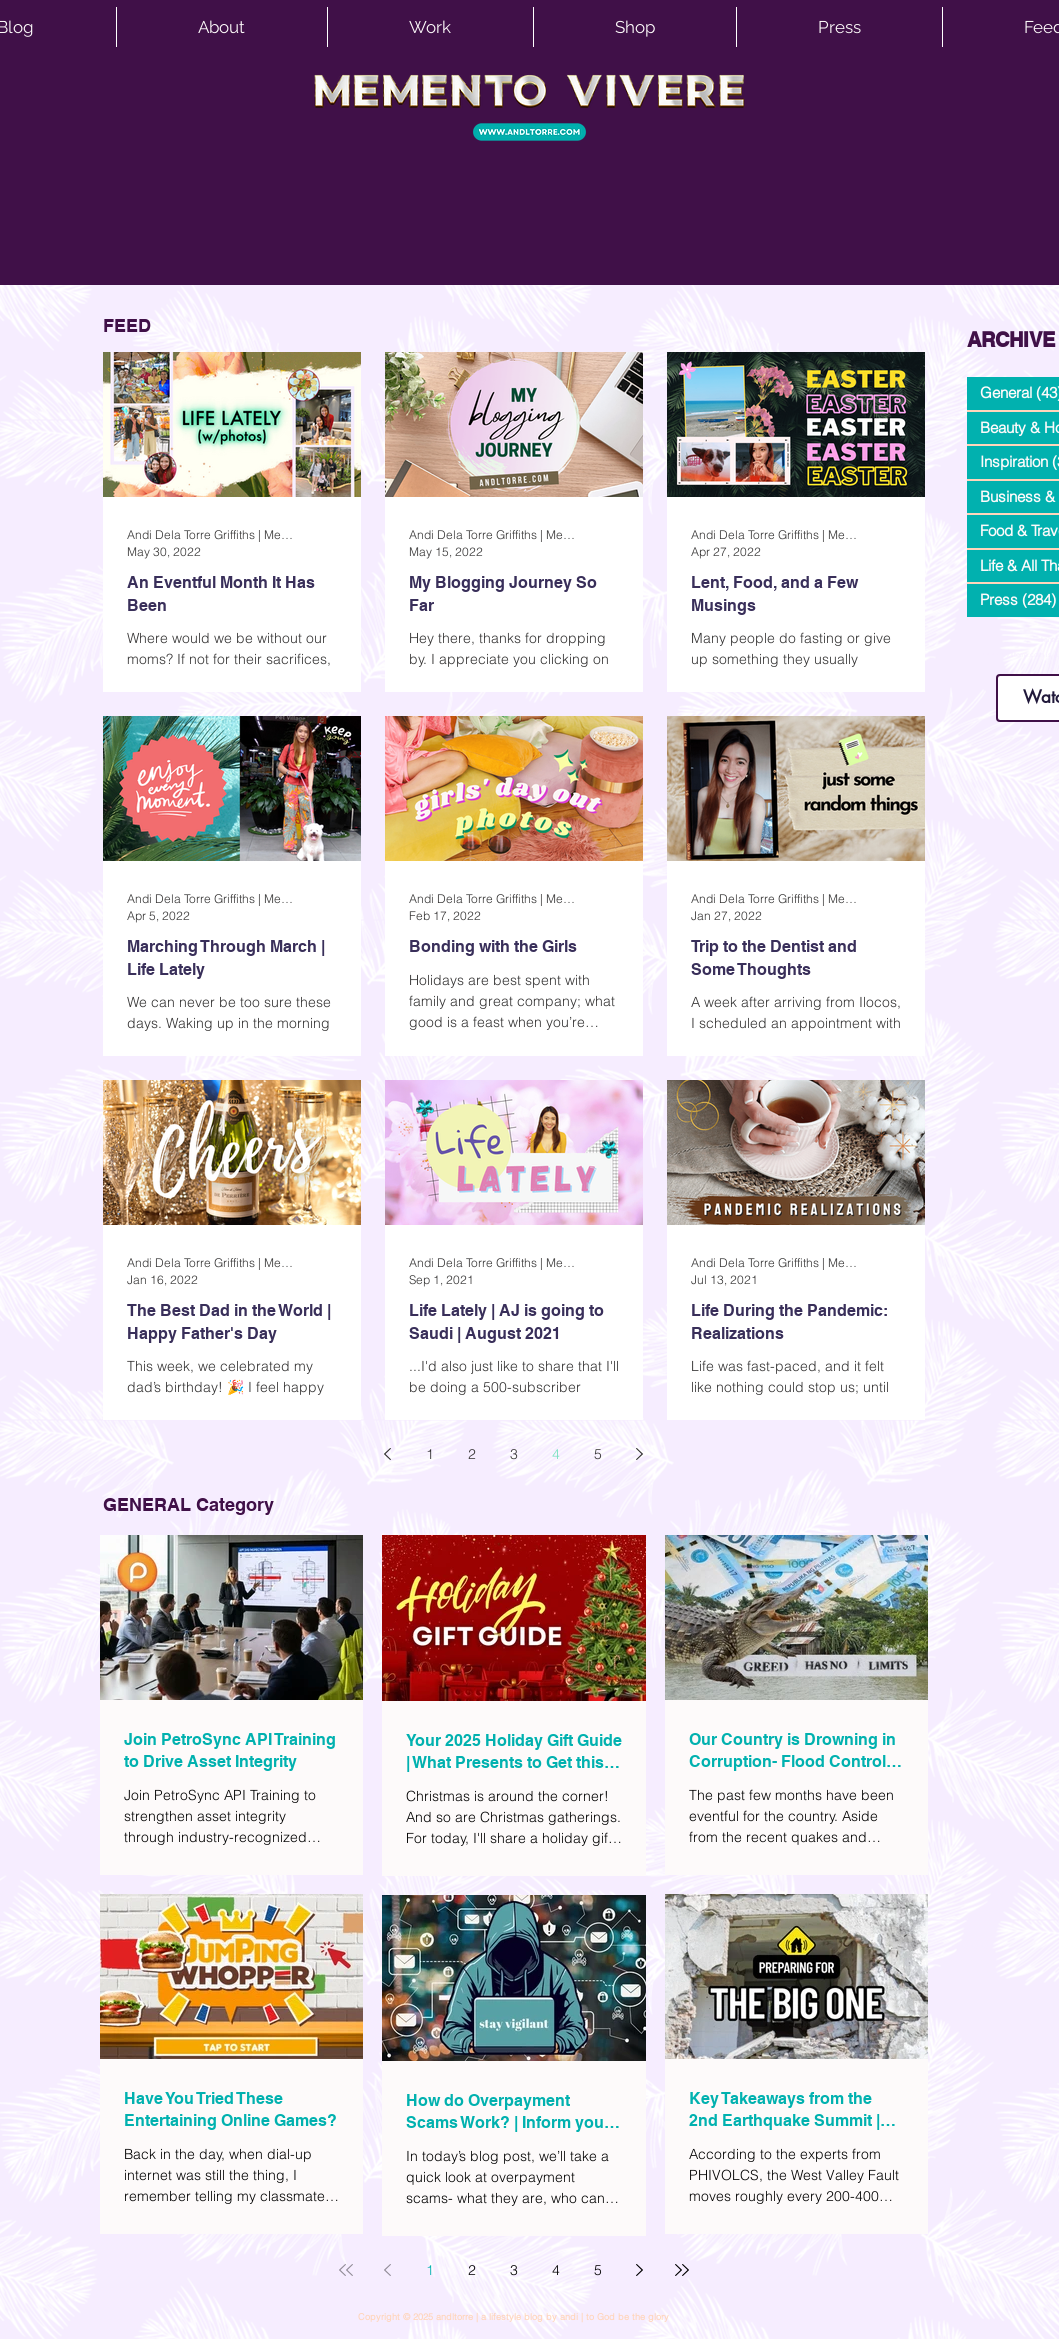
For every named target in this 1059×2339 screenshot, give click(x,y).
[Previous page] (388, 1454)
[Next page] (640, 1454)
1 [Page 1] (430, 1454)
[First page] (346, 2270)
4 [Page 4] (556, 1454)
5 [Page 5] (598, 1454)
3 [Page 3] (514, 1454)
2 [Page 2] (472, 1454)
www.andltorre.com (1013, 654)
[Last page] (682, 2270)
